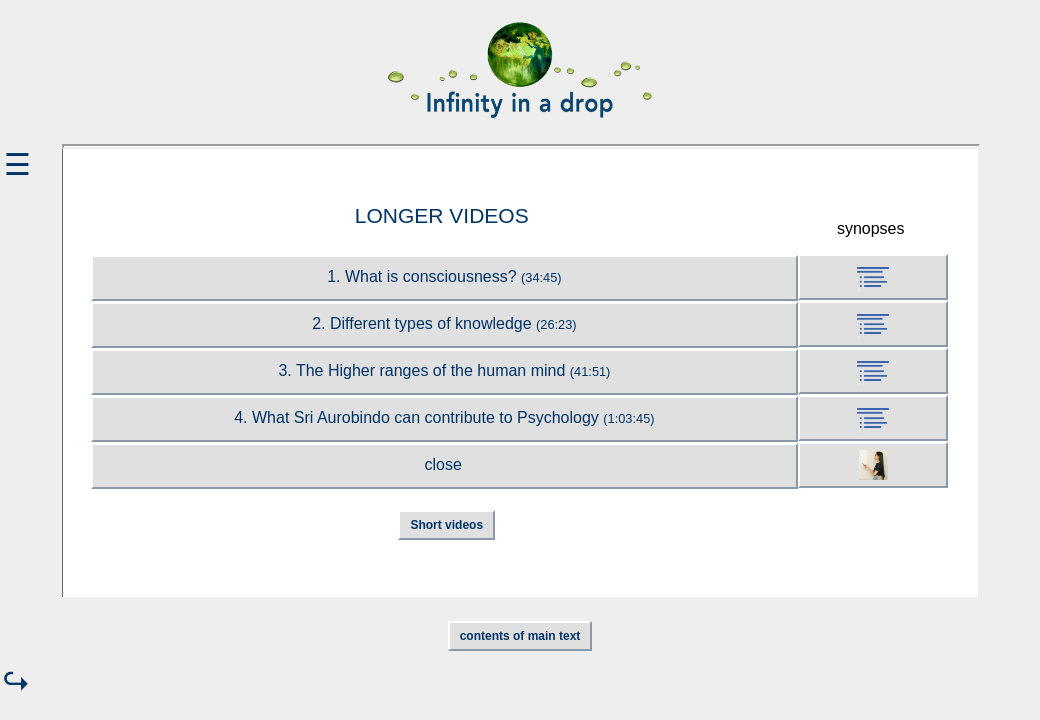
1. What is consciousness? (444, 276)
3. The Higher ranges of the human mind (444, 370)
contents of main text (520, 636)
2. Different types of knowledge (444, 323)
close (444, 464)
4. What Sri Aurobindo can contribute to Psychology (444, 417)
